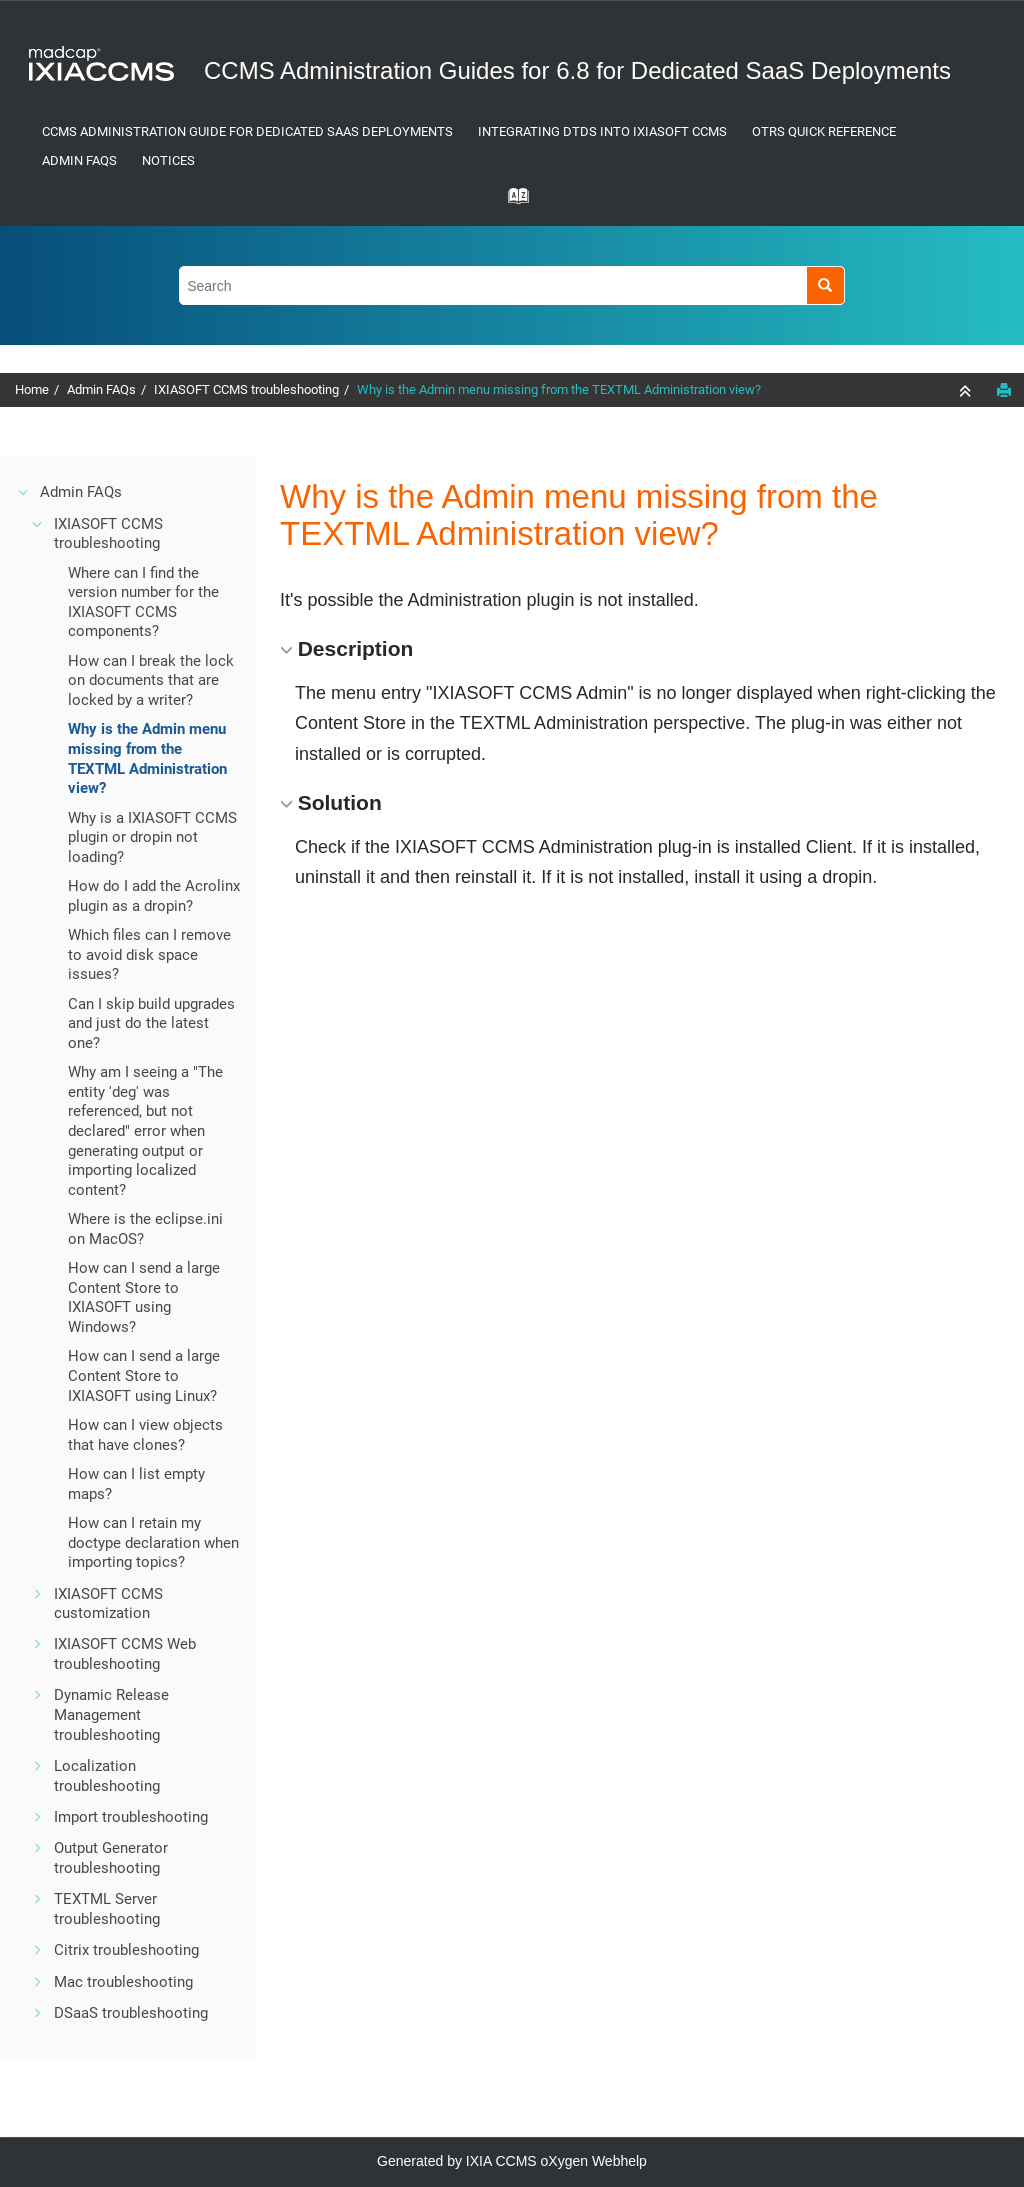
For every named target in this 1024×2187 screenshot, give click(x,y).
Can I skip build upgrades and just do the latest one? (151, 1023)
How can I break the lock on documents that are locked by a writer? (151, 680)
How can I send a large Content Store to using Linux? (144, 1375)
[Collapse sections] (967, 391)
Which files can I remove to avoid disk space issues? (149, 954)
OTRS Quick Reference (824, 131)
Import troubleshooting (131, 1817)
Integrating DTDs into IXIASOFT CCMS (602, 131)
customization (108, 1604)
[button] (24, 492)
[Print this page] (1004, 390)
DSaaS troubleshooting (131, 2013)
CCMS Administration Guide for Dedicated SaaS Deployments (247, 131)
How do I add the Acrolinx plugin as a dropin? (154, 896)
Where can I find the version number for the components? (143, 602)
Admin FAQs (79, 160)
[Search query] (512, 285)
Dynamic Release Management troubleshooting (111, 1714)
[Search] (825, 285)
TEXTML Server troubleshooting (107, 1909)
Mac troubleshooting (123, 1982)
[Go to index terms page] (512, 202)
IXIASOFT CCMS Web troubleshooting (125, 1654)
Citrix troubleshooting (126, 1950)
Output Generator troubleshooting (111, 1858)
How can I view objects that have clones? (145, 1435)
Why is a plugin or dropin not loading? (152, 837)
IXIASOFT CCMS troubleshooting (246, 389)
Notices (168, 160)
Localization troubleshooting (107, 1776)
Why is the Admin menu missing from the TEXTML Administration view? (559, 389)
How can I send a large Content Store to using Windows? (144, 1297)
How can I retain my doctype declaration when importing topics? (153, 1542)
